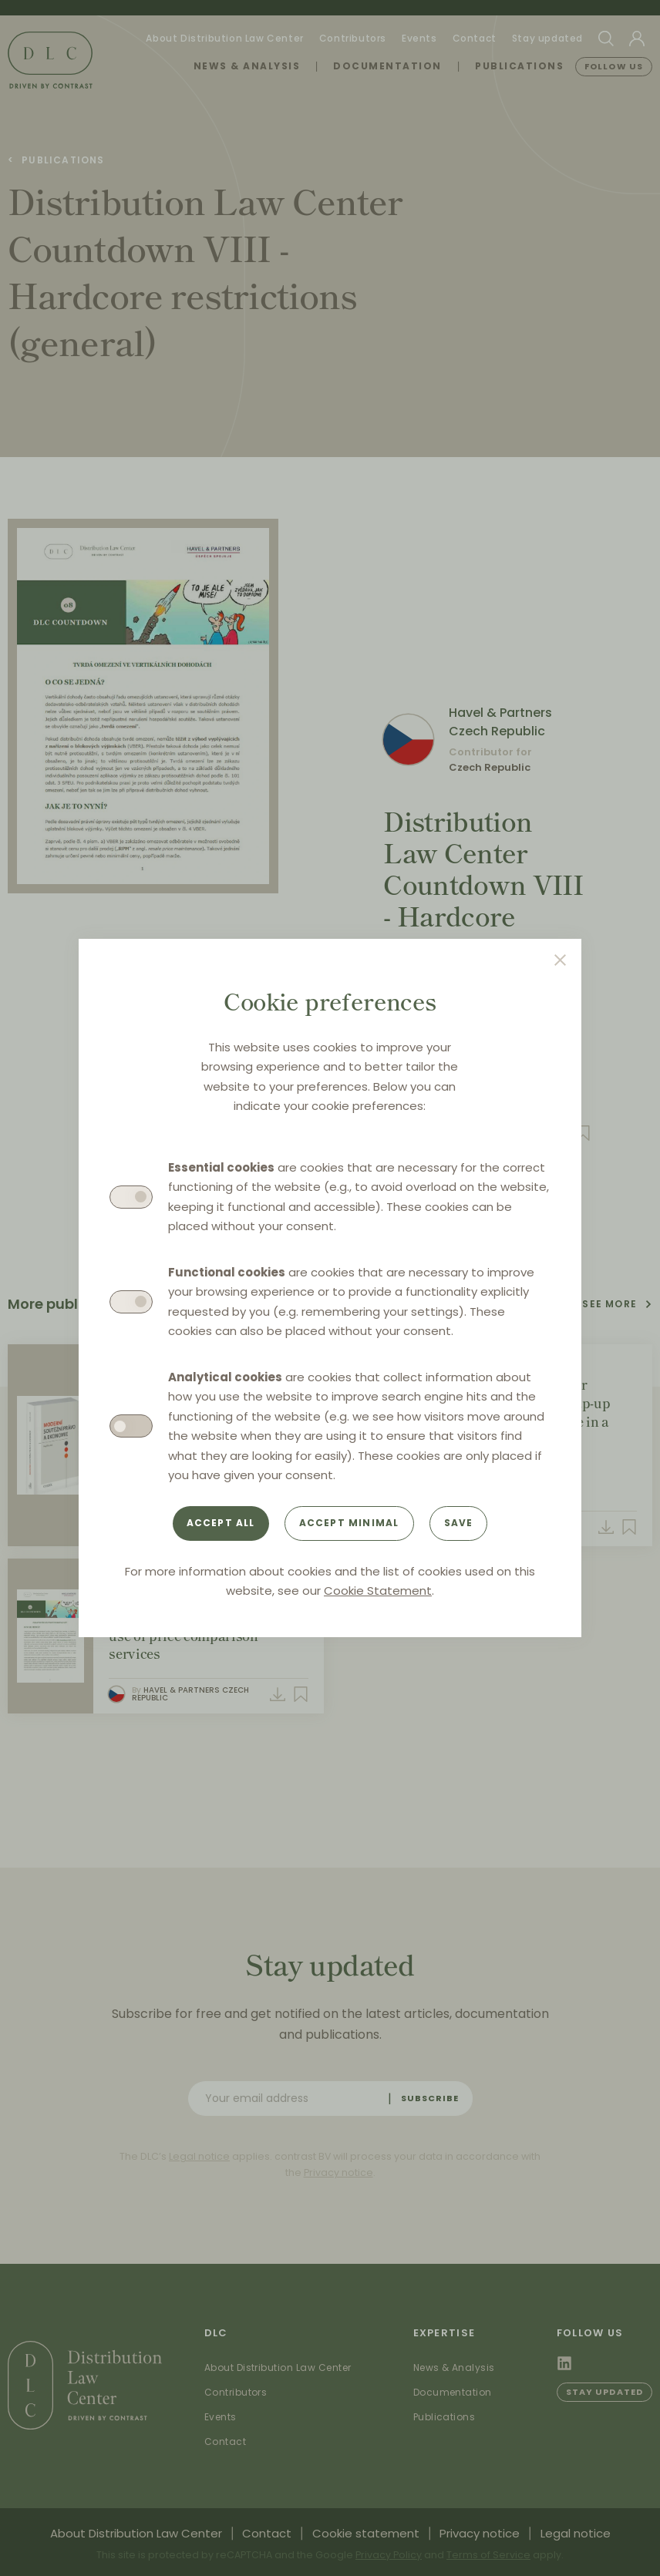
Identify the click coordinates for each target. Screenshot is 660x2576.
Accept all (221, 1522)
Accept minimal (349, 1522)
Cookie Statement (378, 1590)
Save (458, 1522)
